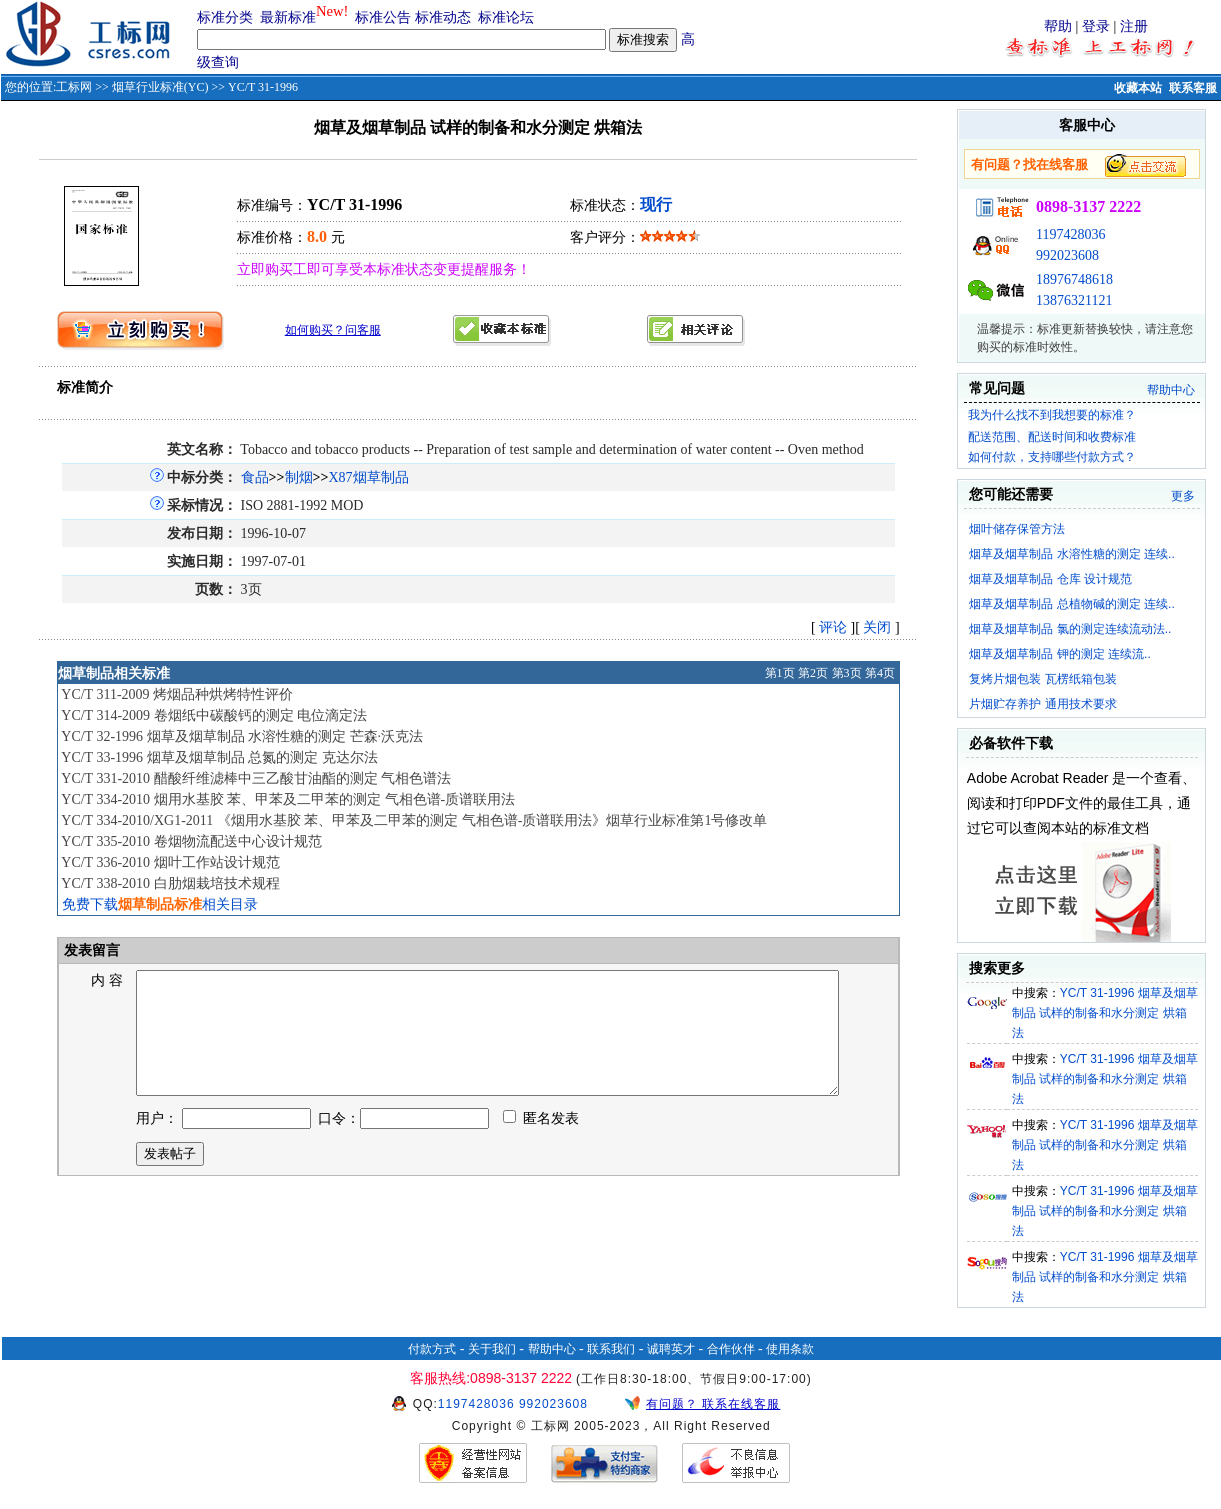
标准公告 (383, 17)
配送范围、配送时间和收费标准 (1052, 437)
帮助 (1058, 26)
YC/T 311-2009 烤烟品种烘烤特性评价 (177, 694)
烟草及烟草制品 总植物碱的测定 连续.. (1071, 604)
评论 (833, 627)
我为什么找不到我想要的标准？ (1052, 415)
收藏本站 (1138, 88)
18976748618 (1074, 279)
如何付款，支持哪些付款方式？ (1052, 457)
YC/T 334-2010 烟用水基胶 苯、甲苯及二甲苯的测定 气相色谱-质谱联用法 (288, 799)
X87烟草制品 (369, 477)
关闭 (877, 627)
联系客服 (1193, 88)
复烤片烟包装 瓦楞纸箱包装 (1042, 679)
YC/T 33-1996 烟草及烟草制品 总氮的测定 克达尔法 (219, 757)
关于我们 (492, 1349)
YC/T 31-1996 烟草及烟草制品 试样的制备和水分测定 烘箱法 (1105, 1013)
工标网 (74, 87)
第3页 (847, 673)
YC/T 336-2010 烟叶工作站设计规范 (170, 862)
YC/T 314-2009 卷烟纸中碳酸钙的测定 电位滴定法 (214, 715)
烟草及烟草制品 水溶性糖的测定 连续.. (1071, 554)
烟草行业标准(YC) (160, 87)
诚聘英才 (671, 1349)
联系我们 (611, 1349)
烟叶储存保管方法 (1017, 529)
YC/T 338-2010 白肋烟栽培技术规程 (170, 883)
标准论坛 (506, 17)
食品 (255, 477)
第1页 (780, 673)
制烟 (299, 477)
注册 (1134, 26)
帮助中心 (1171, 390)
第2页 (813, 673)
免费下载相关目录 (160, 904)
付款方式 (432, 1349)
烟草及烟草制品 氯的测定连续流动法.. (1070, 629)
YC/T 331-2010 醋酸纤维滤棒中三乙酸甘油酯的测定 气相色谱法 (256, 778)
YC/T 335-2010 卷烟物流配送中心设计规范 (191, 841)
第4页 (880, 673)
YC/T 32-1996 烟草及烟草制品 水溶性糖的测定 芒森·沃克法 (242, 736)
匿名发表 (541, 1142)
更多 (1183, 496)
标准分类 (225, 17)
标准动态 (443, 17)
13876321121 (1074, 300)
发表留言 (91, 950)
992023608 (1067, 255)
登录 (1096, 26)
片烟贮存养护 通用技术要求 (1042, 704)
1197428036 (1070, 234)
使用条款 (790, 1349)
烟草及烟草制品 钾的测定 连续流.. (1059, 654)
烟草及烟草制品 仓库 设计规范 (1050, 579)
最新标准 (288, 17)
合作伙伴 (731, 1349)
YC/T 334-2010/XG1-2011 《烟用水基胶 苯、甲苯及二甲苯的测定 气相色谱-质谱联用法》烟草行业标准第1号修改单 (414, 820)
